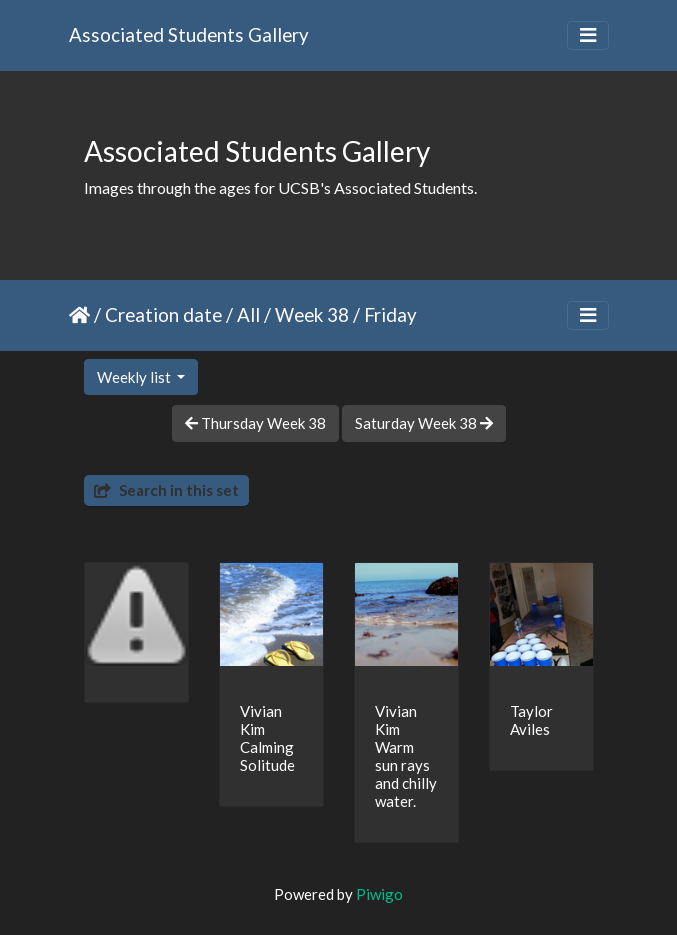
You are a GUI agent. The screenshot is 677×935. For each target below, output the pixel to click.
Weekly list (135, 377)
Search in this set (166, 490)
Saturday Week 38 (424, 423)
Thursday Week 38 (255, 423)
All (248, 314)
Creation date (163, 314)
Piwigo (379, 894)
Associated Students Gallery (189, 34)
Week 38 (312, 314)
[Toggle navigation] (588, 35)
